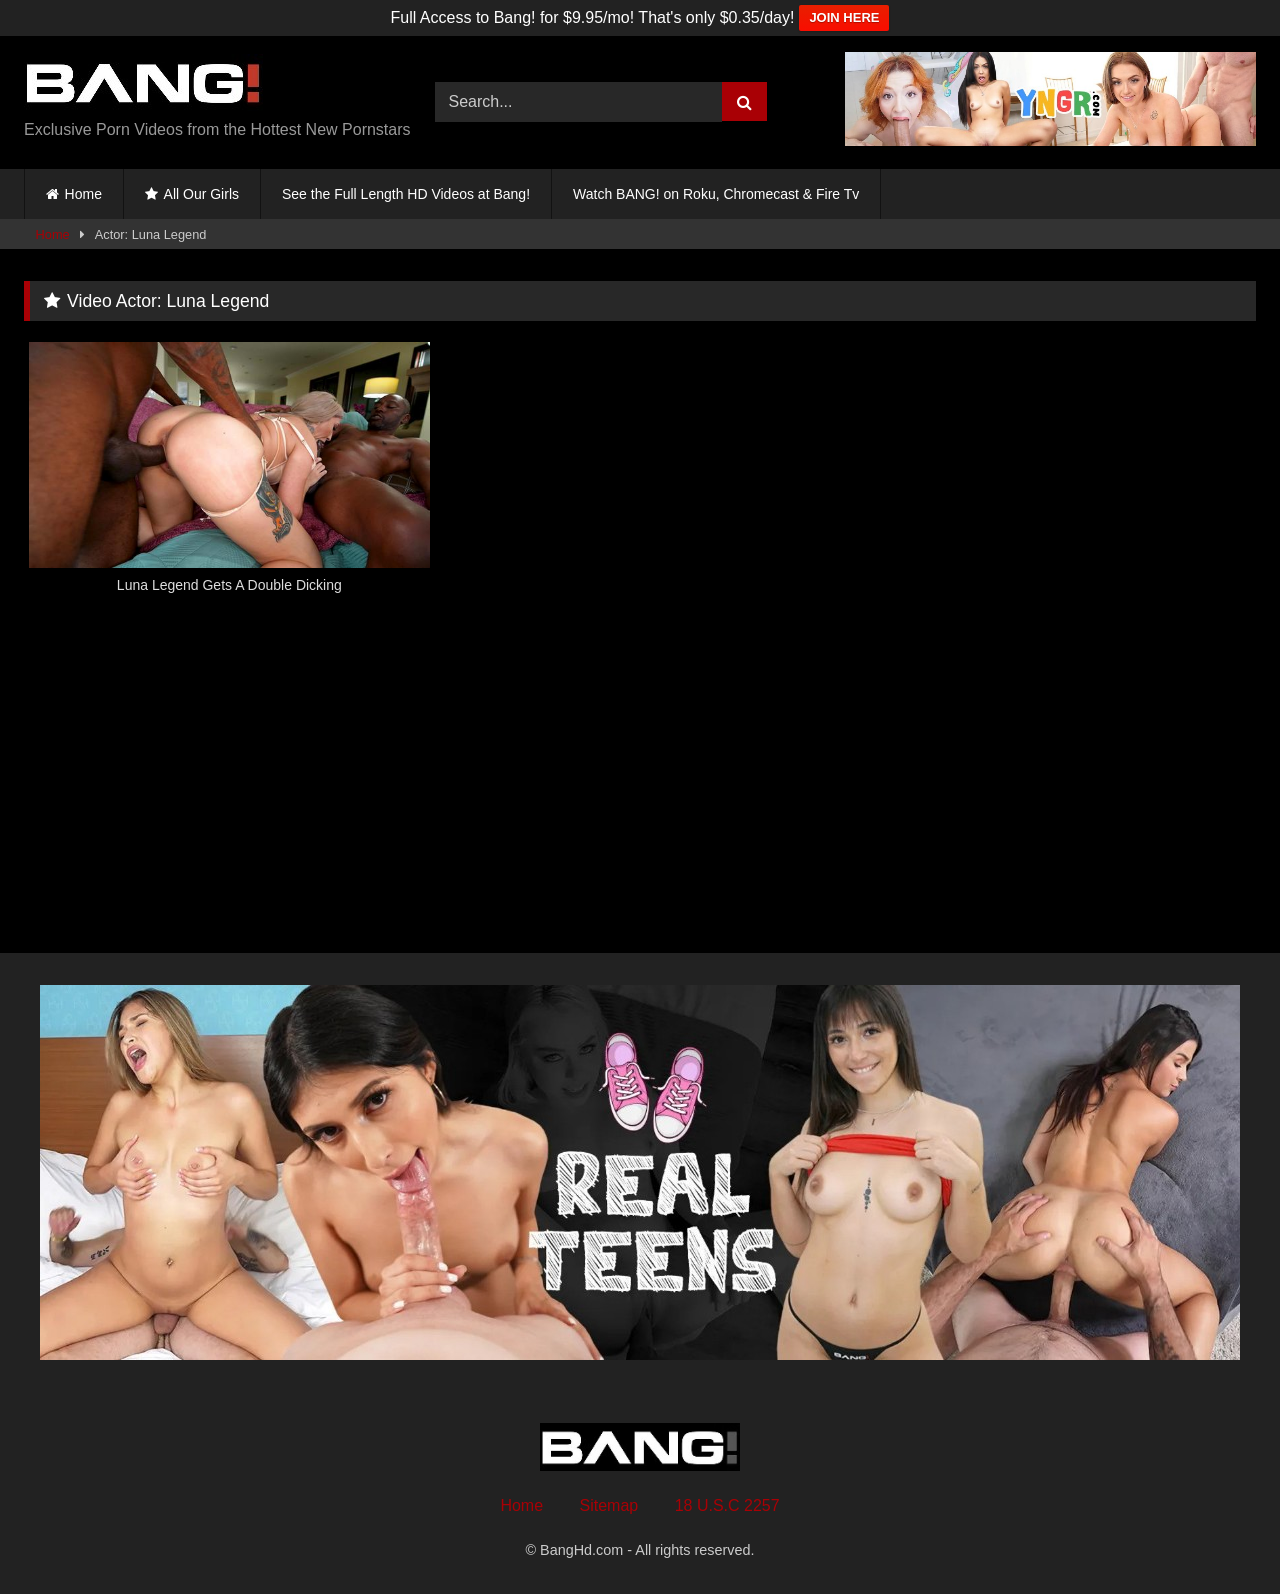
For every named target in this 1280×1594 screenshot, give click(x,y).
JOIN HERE (844, 17)
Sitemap (609, 1505)
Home (83, 194)
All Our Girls (201, 194)
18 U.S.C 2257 (727, 1505)
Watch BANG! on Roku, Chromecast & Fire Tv (716, 194)
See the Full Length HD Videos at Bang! (406, 194)
